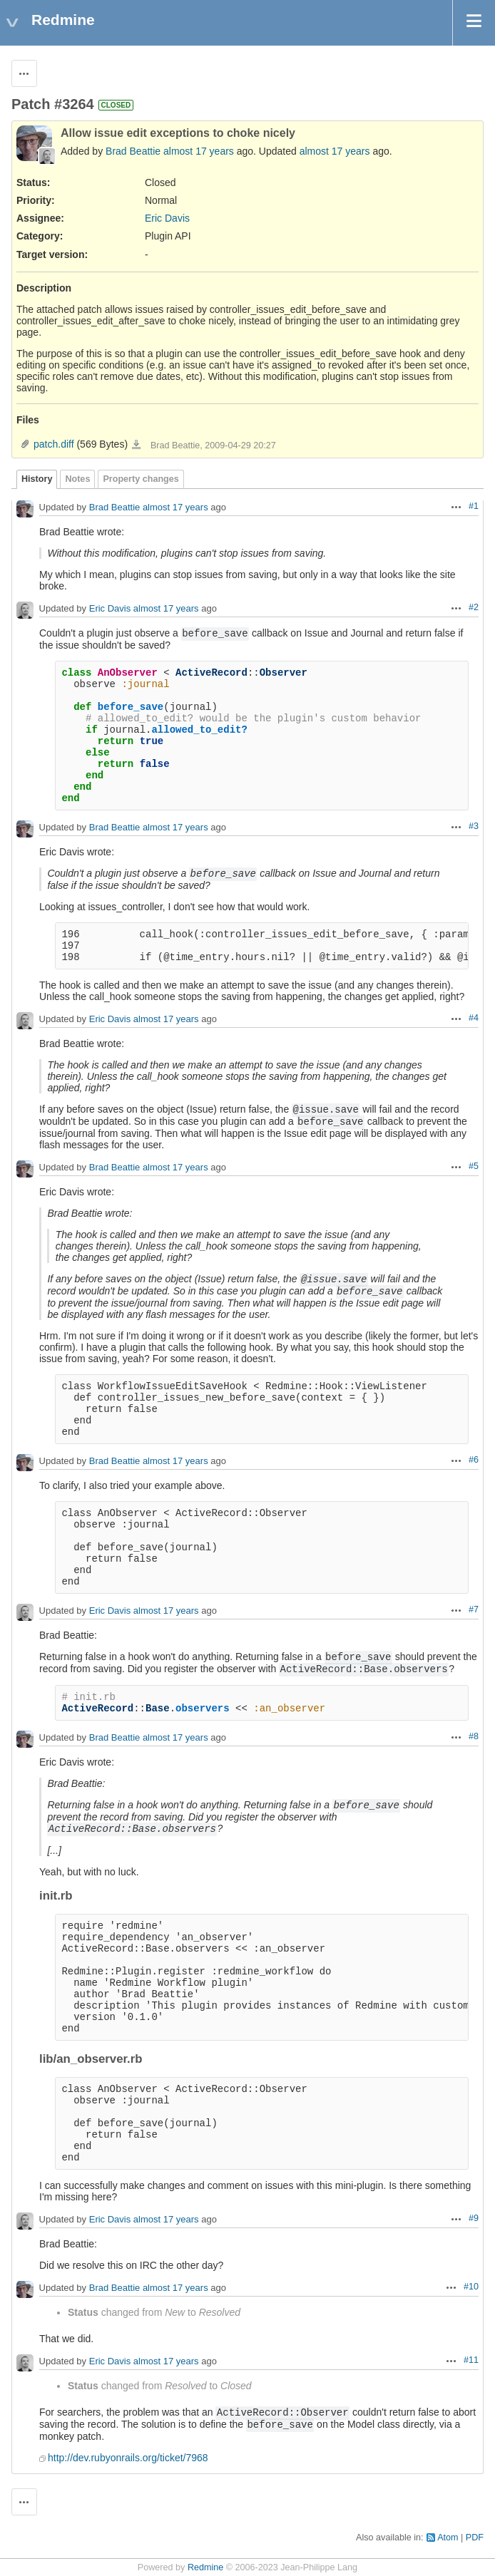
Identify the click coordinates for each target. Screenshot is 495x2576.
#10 (471, 2287)
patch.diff (54, 444)
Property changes (140, 479)
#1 (474, 506)
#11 (471, 2360)
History (36, 479)
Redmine (205, 2567)
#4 (474, 1018)
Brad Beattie (133, 151)
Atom (447, 2537)
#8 (474, 1736)
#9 (474, 2218)
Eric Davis (167, 218)
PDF (475, 2537)
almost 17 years (198, 151)
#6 (474, 1460)
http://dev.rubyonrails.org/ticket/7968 (128, 2457)
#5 (474, 1166)
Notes (77, 479)
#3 (474, 826)
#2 (474, 607)
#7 (474, 1609)
